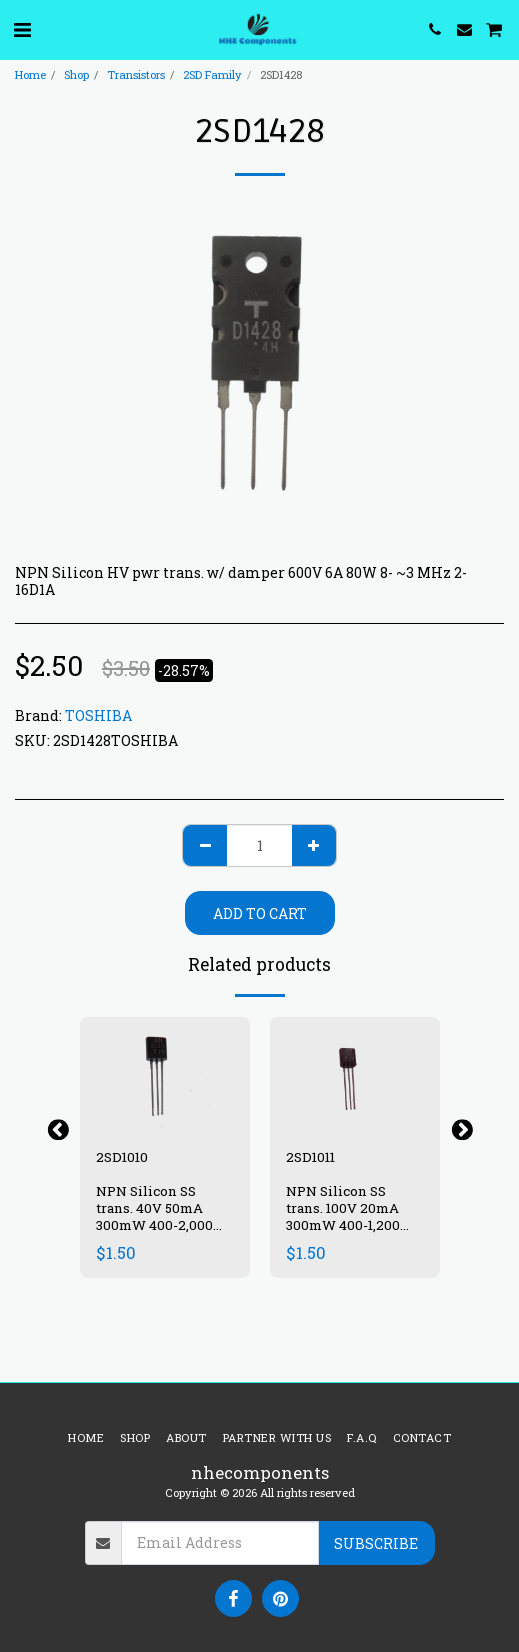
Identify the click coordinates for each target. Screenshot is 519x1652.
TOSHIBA (98, 715)
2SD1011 (310, 1157)
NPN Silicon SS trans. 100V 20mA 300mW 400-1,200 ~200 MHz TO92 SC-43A (351, 1224)
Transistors (136, 74)
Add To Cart (260, 913)
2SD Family (212, 74)
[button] (22, 29)
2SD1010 (122, 1157)
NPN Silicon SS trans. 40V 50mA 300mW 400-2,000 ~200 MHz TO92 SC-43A (161, 1224)
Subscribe (376, 1543)
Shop (76, 74)
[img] (165, 1073)
